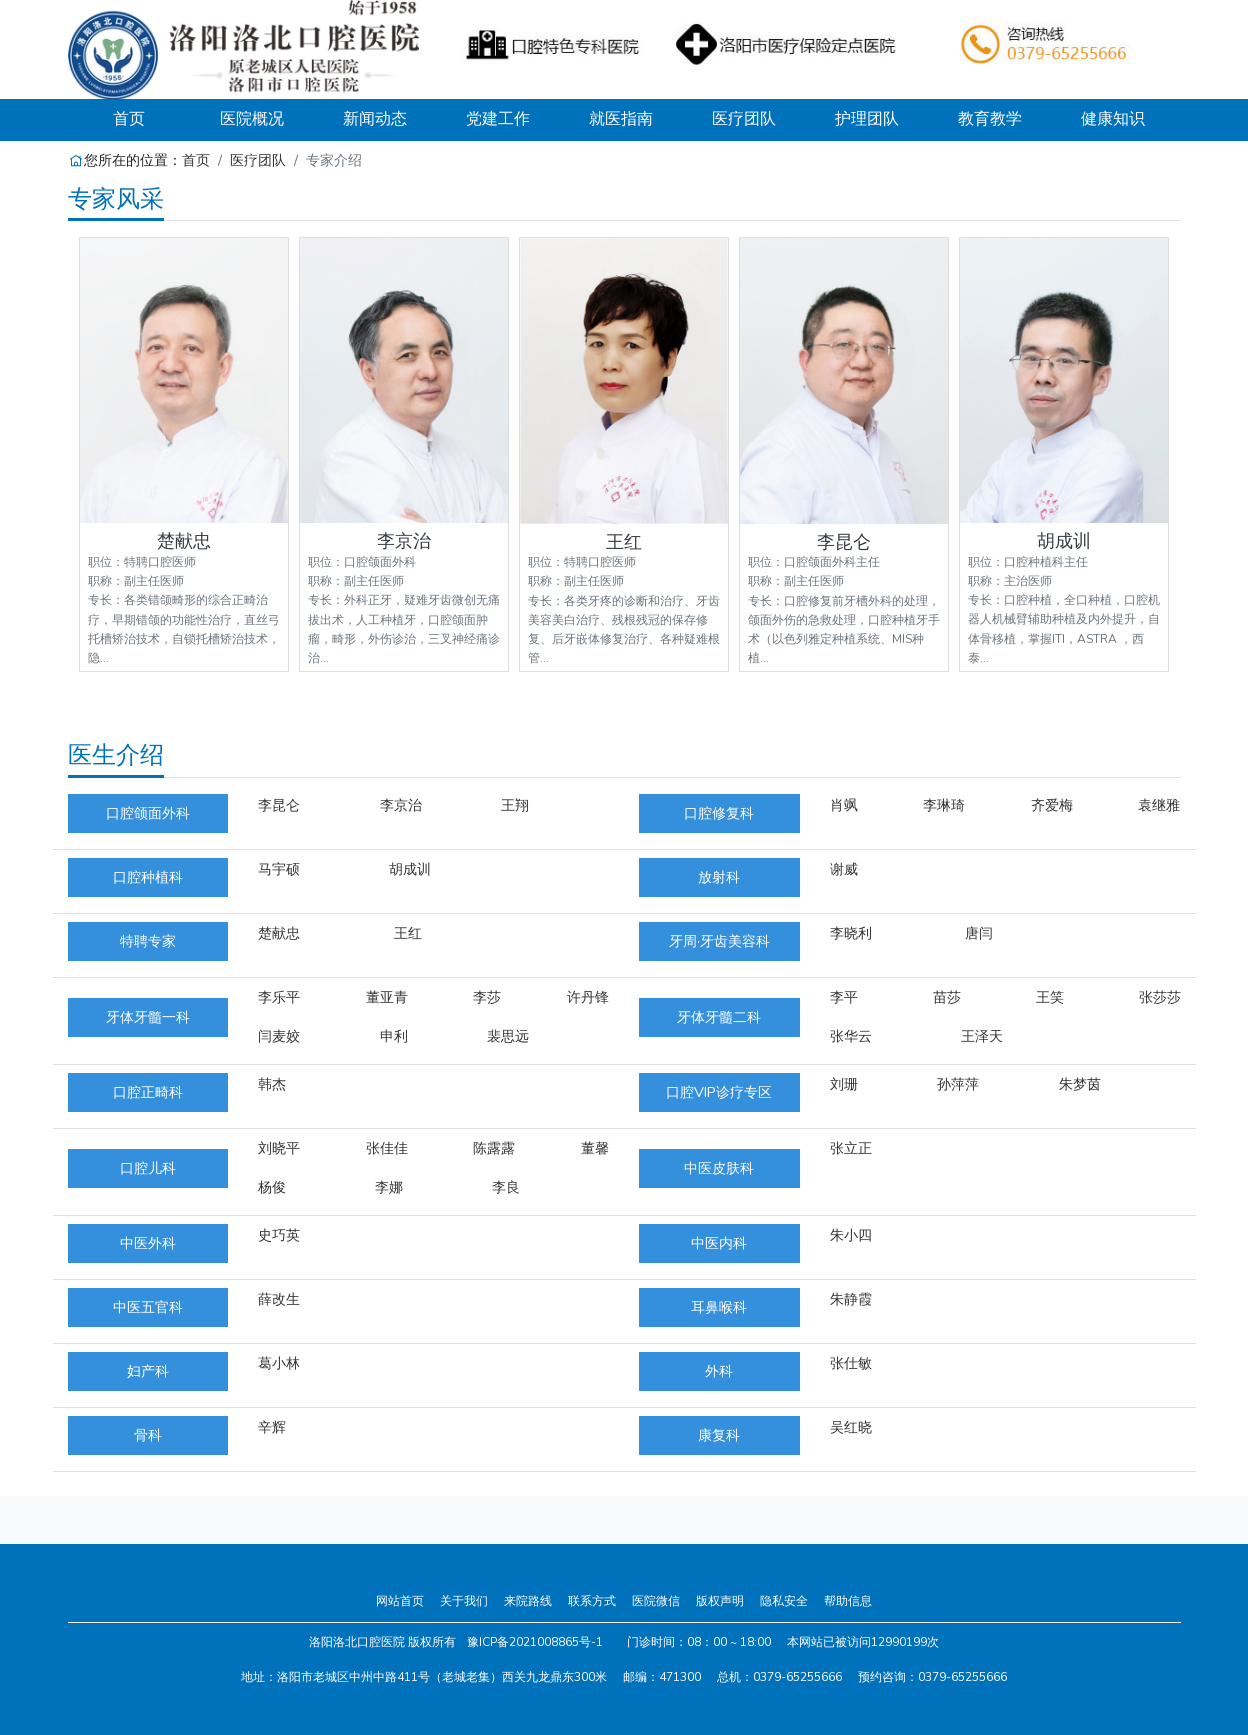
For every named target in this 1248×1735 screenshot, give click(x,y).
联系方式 (592, 1601)
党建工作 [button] (498, 119)
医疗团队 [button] (744, 119)
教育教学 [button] (990, 119)
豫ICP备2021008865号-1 (535, 1642)
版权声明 (720, 1601)
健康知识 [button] (1113, 119)
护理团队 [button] (867, 119)
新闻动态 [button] (375, 119)
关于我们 (464, 1601)
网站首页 (400, 1601)
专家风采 (116, 199)
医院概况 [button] (252, 119)
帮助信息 (848, 1601)
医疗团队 (258, 160)
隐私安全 (784, 1601)
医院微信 (656, 1601)
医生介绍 (116, 755)
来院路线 (528, 1601)
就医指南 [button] (621, 119)
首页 (152, 118)
